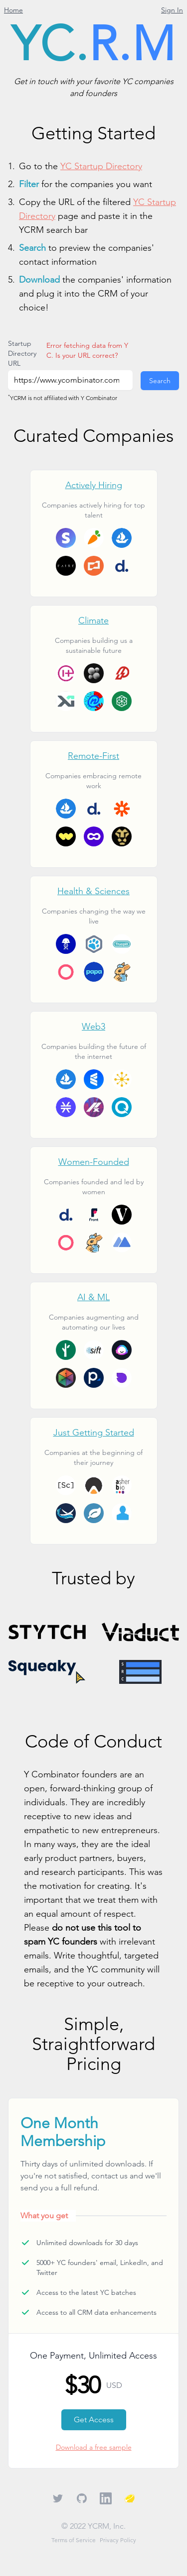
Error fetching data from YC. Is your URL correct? (87, 350)
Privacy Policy (118, 2540)
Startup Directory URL (22, 353)
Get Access (94, 2419)
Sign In (172, 9)
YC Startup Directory (101, 166)
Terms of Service (73, 2540)
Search (160, 380)
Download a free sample (94, 2447)
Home (13, 9)
